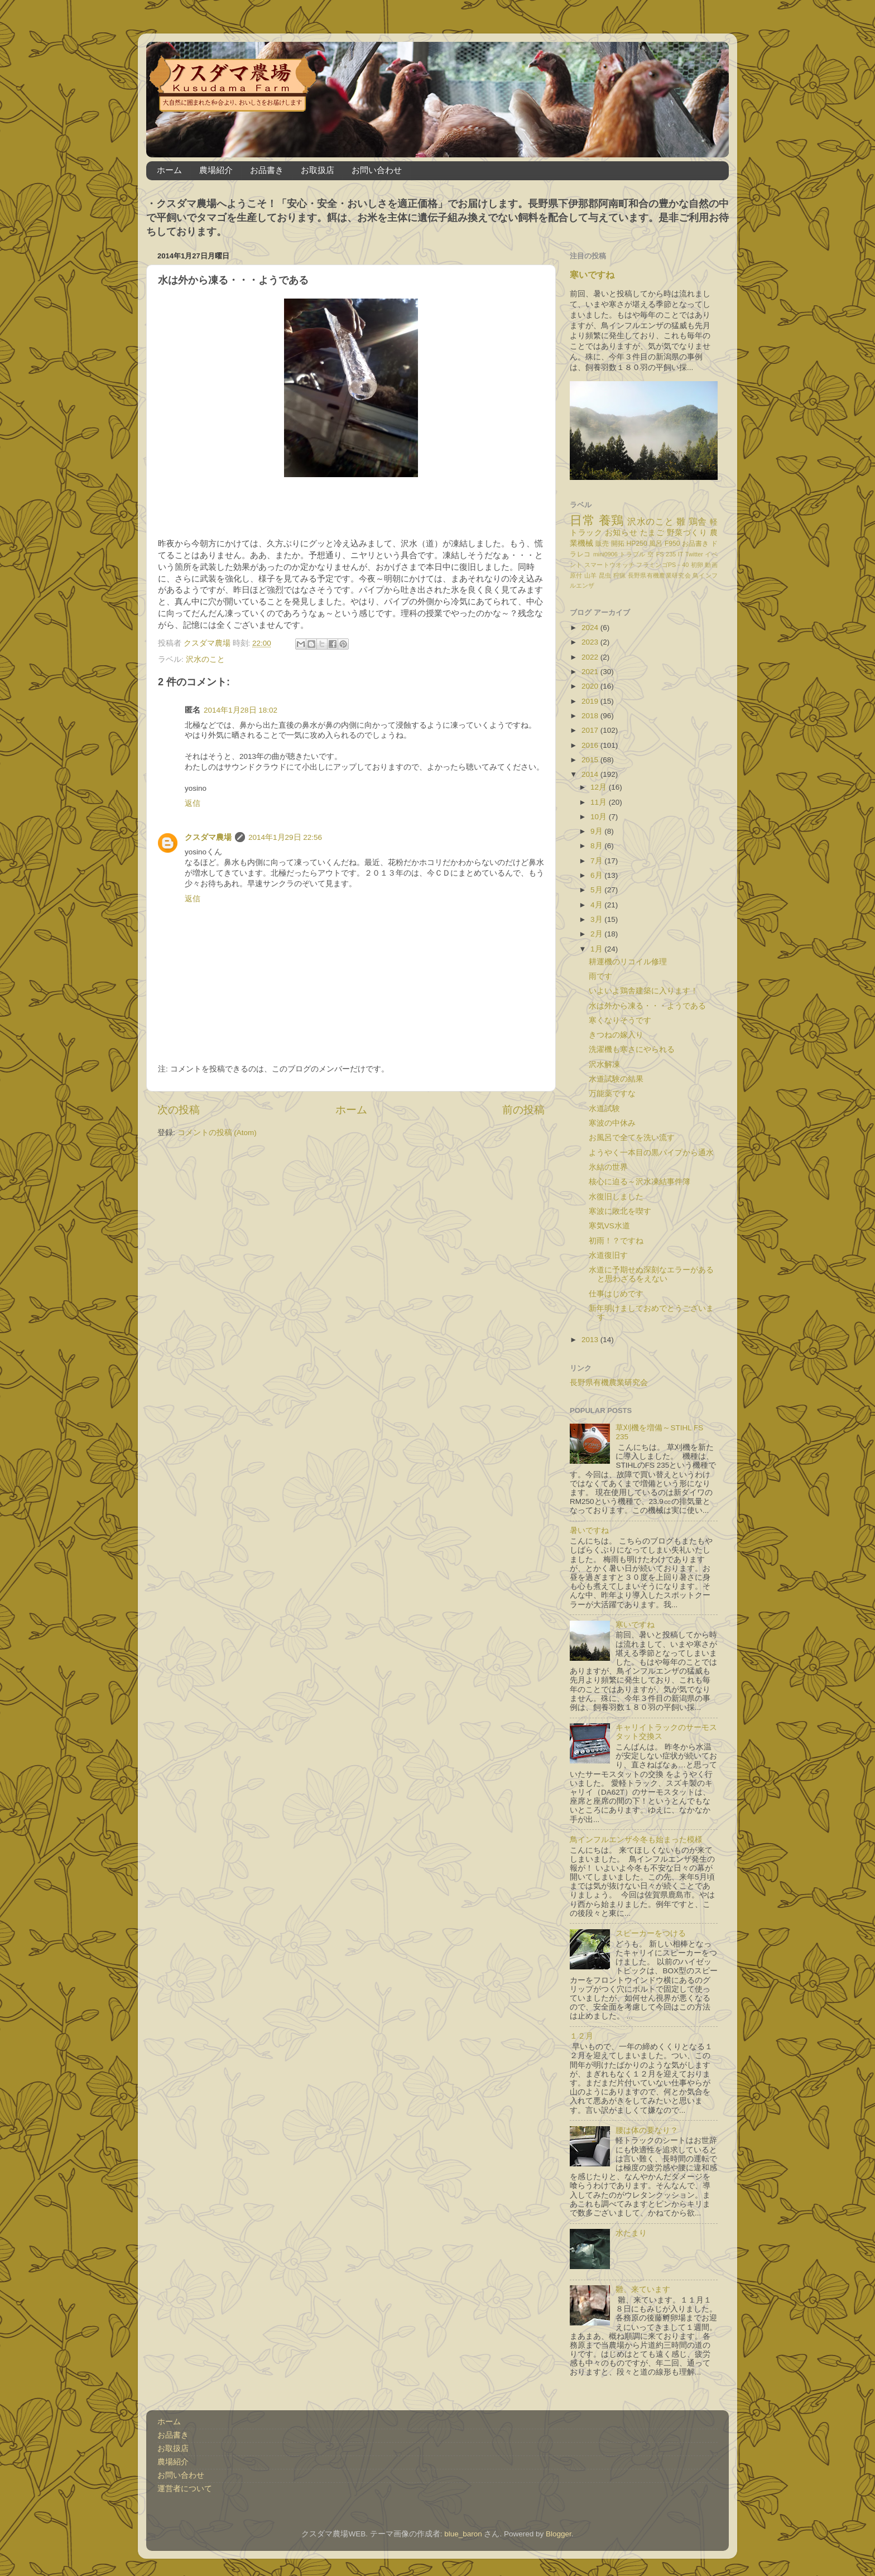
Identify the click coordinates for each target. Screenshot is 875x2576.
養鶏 (611, 520)
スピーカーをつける (651, 1933)
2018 (590, 716)
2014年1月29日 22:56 (285, 837)
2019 (590, 701)
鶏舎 (698, 521)
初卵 (697, 564)
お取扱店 (317, 170)
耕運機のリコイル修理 (628, 962)
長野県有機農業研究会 (659, 575)
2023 (590, 642)
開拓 (617, 543)
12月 (599, 787)
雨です (600, 976)
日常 (582, 520)
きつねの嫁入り (616, 1035)
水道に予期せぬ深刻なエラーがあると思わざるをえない (651, 1274)
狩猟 (619, 575)
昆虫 (605, 575)
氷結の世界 (608, 1167)
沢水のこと (205, 659)
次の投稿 (178, 1110)
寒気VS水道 (609, 1226)
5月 (597, 890)
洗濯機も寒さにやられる (632, 1049)
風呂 (655, 543)
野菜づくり (687, 532)
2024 (590, 627)
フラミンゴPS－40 (662, 564)
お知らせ (621, 532)
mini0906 (605, 554)
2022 (590, 657)
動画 (711, 564)
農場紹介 (216, 170)
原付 (576, 575)
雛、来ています (643, 2289)
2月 (597, 934)
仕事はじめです (616, 1294)
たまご (652, 532)
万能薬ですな (612, 1093)
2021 (590, 671)
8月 (597, 846)
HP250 (637, 543)
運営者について (184, 2488)
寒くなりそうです (620, 1020)
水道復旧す (608, 1255)
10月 (599, 817)
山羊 (590, 575)
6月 (597, 875)
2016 (590, 745)
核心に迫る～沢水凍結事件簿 (639, 1182)
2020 (590, 686)
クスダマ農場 (208, 837)
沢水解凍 (604, 1064)
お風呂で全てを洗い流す (632, 1137)
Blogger (558, 2534)
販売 (602, 543)
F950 (672, 543)
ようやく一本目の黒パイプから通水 (651, 1152)
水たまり (631, 2233)
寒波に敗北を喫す (620, 1211)
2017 (590, 730)
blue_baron (463, 2534)
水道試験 (604, 1108)
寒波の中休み (612, 1123)
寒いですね (592, 275)
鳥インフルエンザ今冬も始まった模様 (636, 1839)
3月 (597, 919)
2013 (590, 1339)
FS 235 (666, 554)
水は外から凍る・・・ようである (647, 1006)
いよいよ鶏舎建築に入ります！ (643, 991)
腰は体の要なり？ (647, 2130)
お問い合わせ (377, 170)
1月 (597, 949)
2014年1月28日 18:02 (240, 710)
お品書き (266, 170)
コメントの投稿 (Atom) (217, 1132)
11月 (599, 802)
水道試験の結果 (616, 1079)
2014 (590, 774)
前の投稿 (523, 1110)
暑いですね (589, 1530)
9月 (597, 831)
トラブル (632, 554)
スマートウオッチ (609, 564)
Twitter (694, 554)
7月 (597, 861)
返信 (192, 803)
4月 (597, 905)
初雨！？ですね (616, 1241)
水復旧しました (616, 1197)
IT (681, 554)
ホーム (169, 170)
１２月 (581, 2036)
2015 (590, 760)
